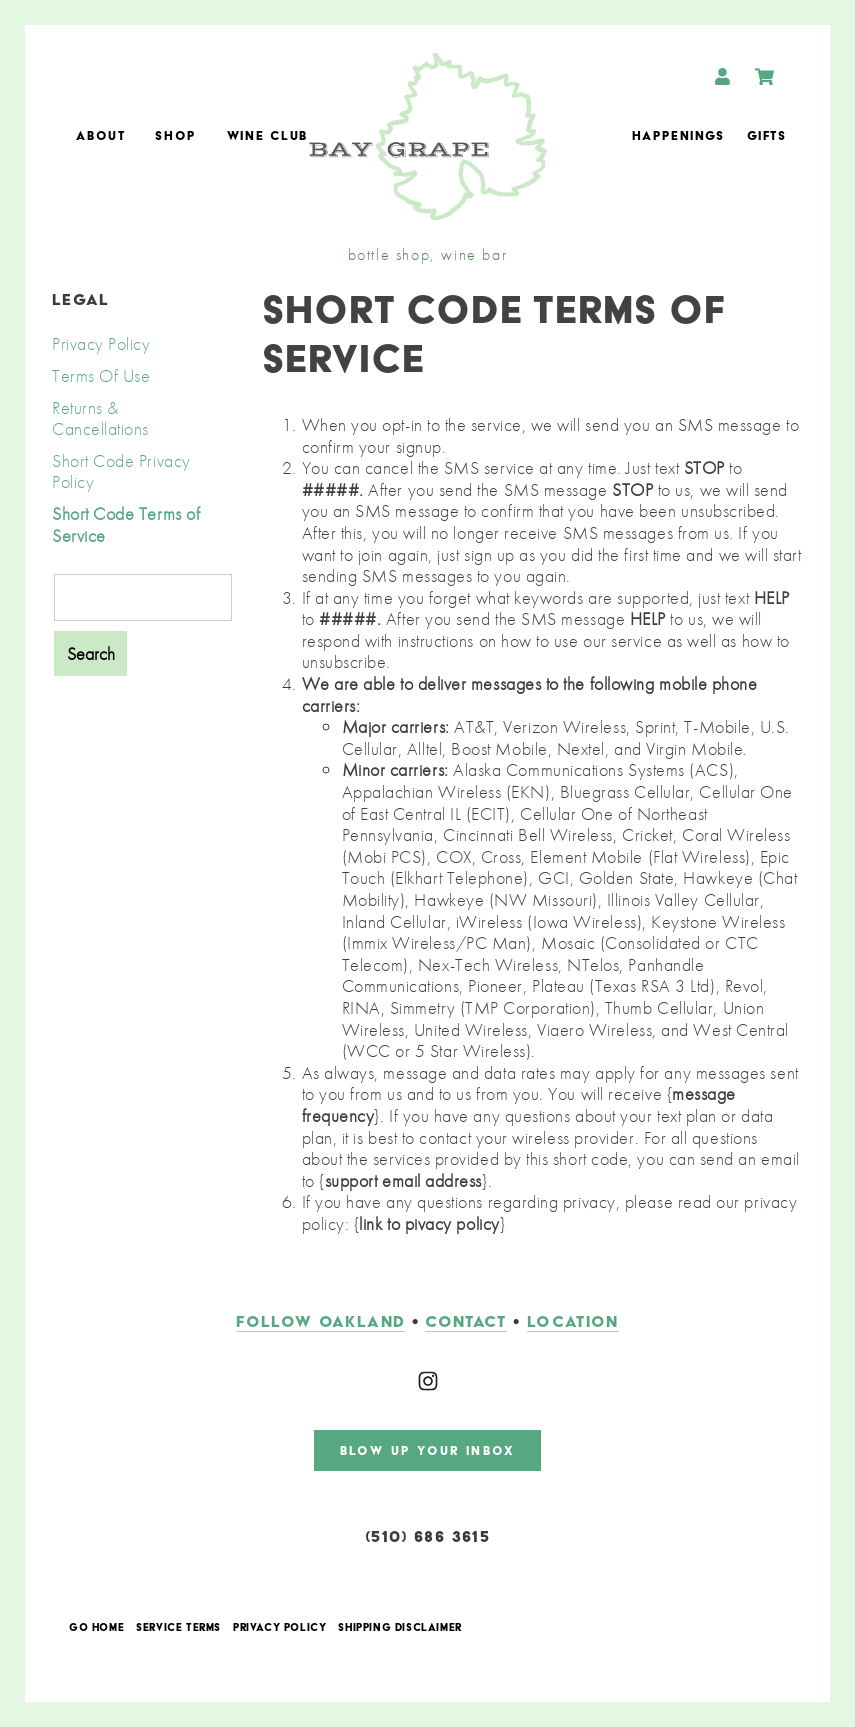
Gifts (766, 135)
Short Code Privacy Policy (121, 471)
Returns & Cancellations (100, 418)
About (100, 135)
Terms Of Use (101, 375)
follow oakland (320, 1321)
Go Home (96, 1628)
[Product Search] (143, 597)
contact (465, 1321)
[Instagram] (428, 1381)
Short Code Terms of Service (126, 524)
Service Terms (178, 1628)
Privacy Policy (101, 343)
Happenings (678, 135)
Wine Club (267, 135)
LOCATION (573, 1321)
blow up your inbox (427, 1450)
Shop (176, 135)
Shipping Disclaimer (399, 1628)
